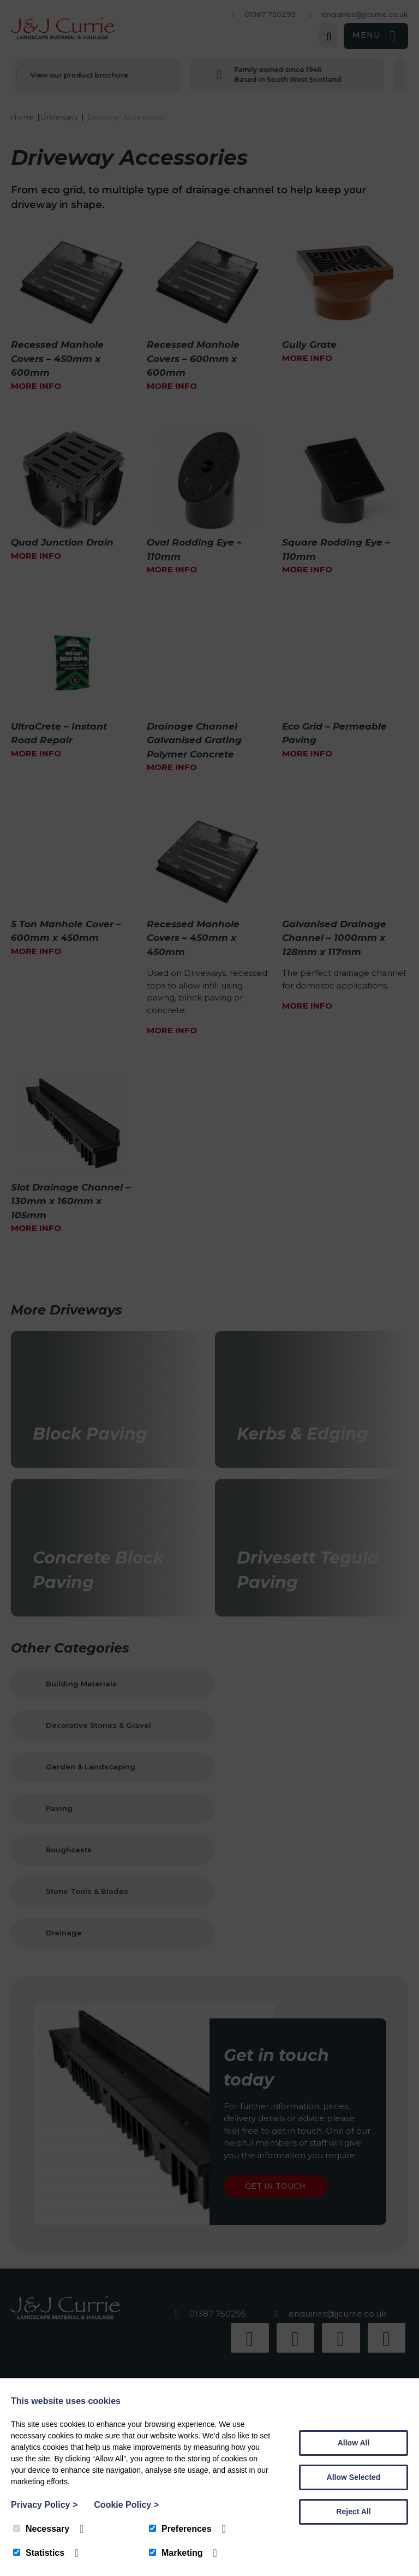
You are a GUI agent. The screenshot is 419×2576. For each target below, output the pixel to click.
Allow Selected (354, 2477)
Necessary (41, 2528)
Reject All (353, 2511)
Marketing (176, 2552)
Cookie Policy (126, 2504)
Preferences (180, 2528)
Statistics (38, 2552)
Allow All (354, 2442)
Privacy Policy (44, 2504)
